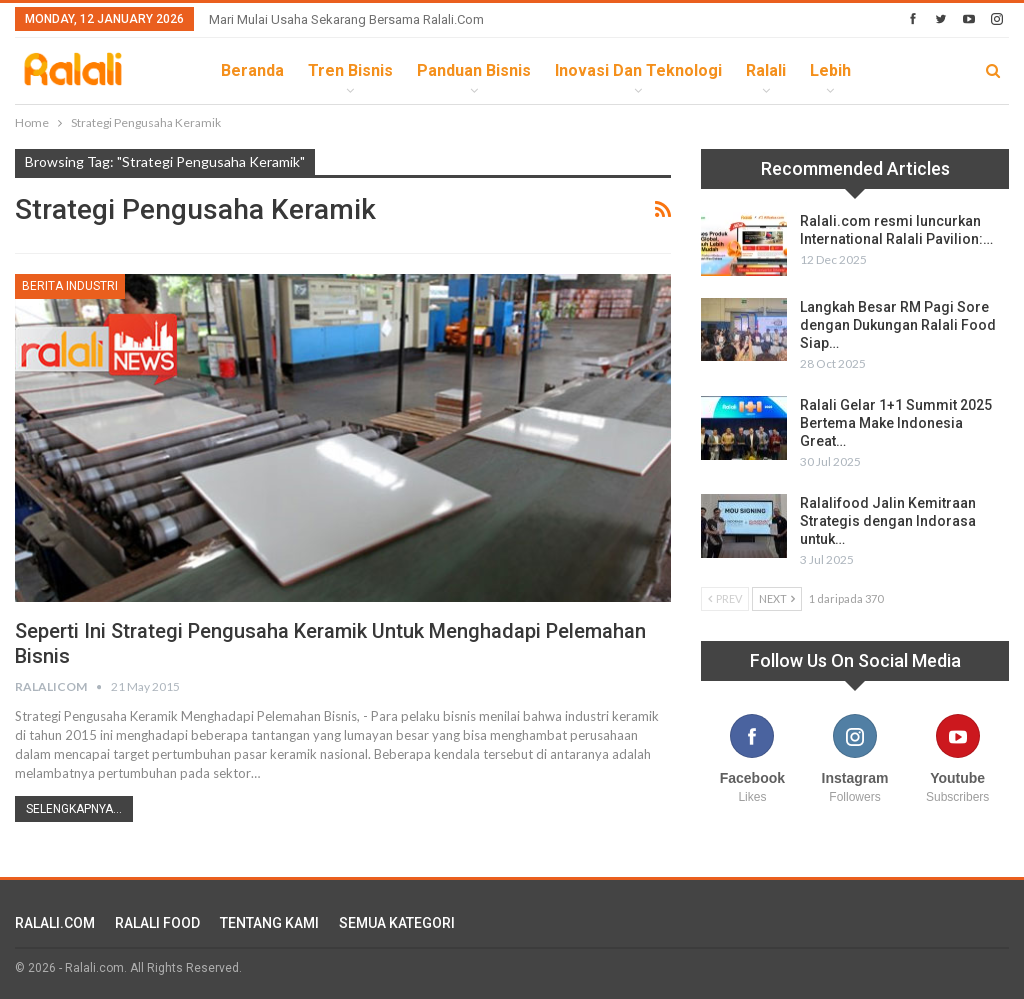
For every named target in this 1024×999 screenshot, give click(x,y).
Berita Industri (70, 286)
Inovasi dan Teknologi (638, 70)
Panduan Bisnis (474, 70)
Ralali (766, 70)
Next (777, 598)
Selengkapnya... (74, 809)
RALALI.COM (55, 923)
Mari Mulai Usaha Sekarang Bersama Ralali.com (346, 19)
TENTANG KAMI (269, 923)
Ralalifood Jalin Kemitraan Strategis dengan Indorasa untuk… (888, 521)
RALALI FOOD (157, 923)
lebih (830, 70)
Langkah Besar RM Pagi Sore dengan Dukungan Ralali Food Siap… (898, 325)
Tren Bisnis (350, 70)
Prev (725, 598)
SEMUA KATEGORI (397, 923)
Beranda (252, 70)
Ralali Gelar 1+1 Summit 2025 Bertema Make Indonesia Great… (896, 423)
